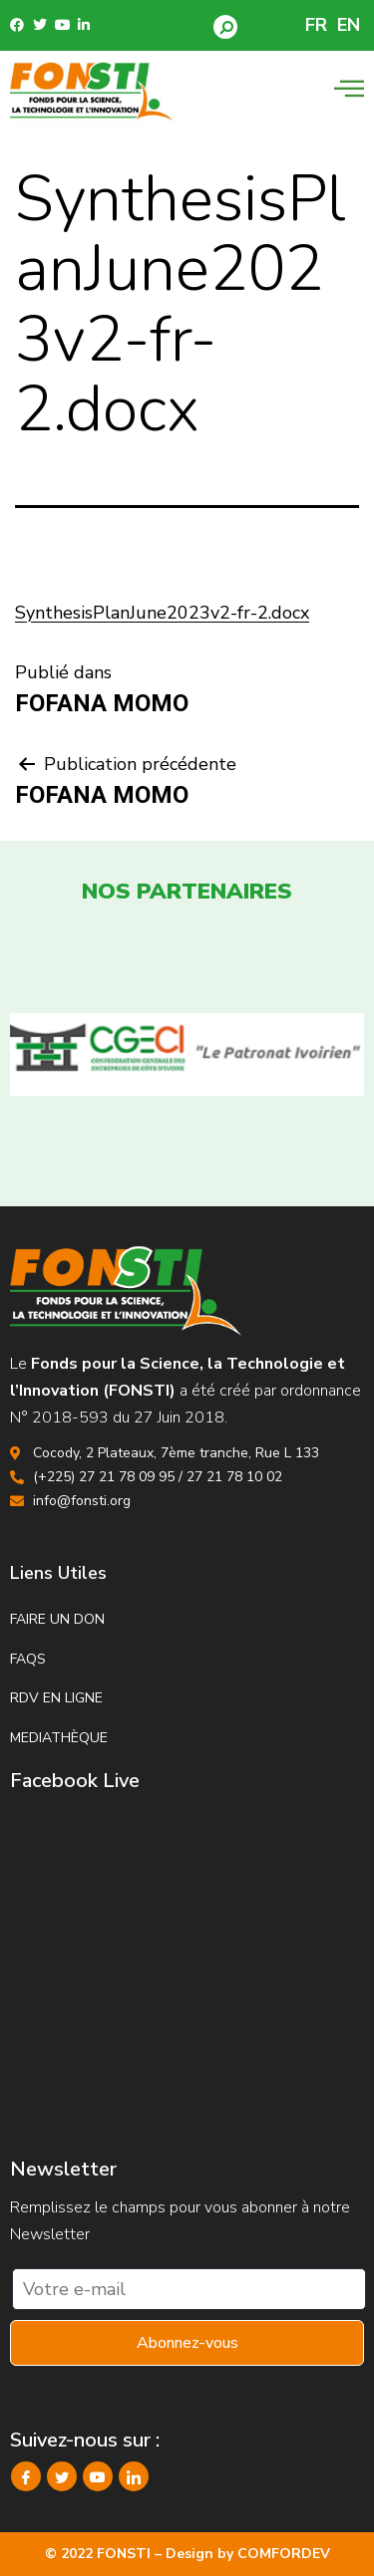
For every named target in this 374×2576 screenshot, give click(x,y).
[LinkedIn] (134, 2476)
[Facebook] (26, 2476)
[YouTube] (98, 2476)
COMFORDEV (283, 2553)
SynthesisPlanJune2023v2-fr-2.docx (162, 613)
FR (316, 25)
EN (348, 25)
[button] (225, 27)
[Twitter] (62, 2476)
